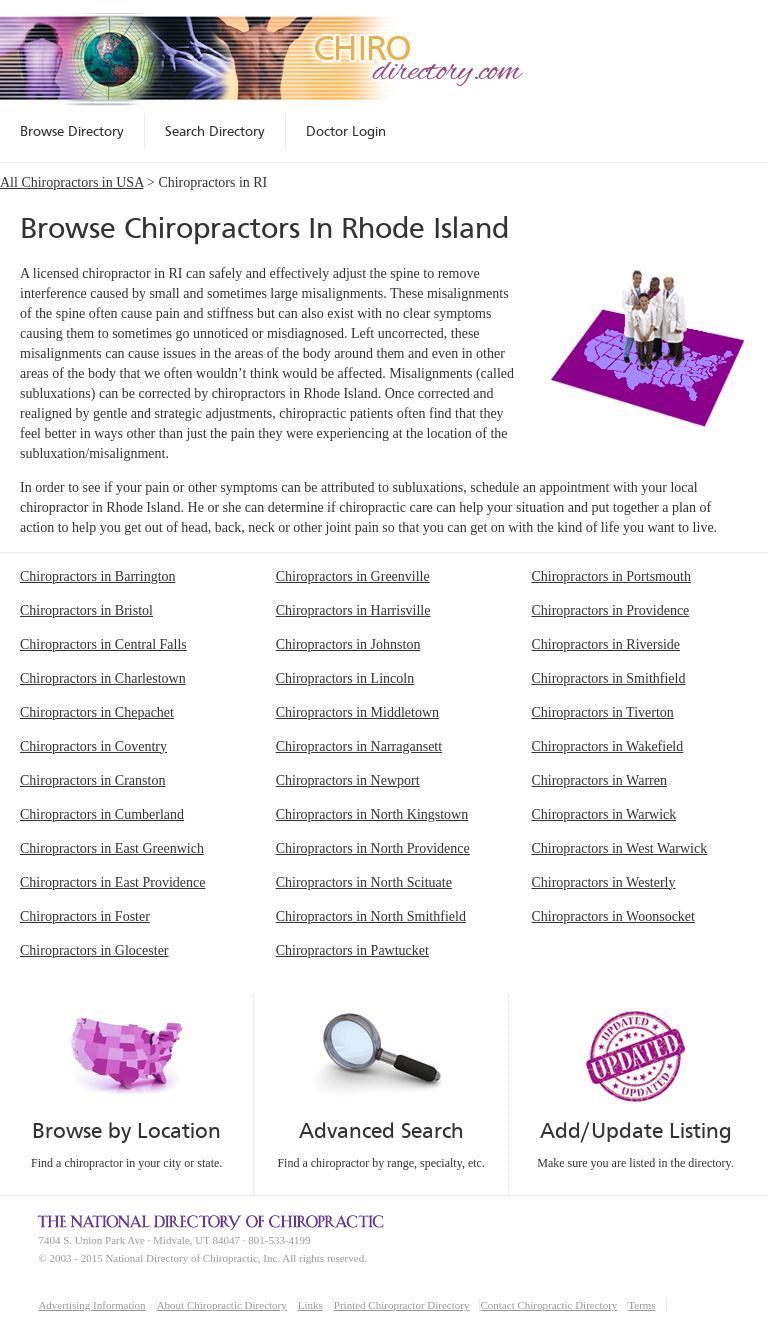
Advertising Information (91, 1305)
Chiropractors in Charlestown (103, 678)
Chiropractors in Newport (348, 780)
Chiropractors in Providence (610, 610)
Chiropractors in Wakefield (607, 746)
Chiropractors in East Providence (112, 882)
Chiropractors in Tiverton (602, 712)
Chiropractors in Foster (85, 916)
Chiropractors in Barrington (98, 576)
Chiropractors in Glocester (94, 950)
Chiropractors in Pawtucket (352, 950)
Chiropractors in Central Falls (103, 644)
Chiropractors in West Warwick (619, 848)
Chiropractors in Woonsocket (612, 916)
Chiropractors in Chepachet (97, 712)
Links (310, 1305)
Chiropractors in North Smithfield (371, 916)
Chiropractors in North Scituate (364, 882)
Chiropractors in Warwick (603, 814)
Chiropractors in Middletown (357, 712)
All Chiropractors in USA (72, 182)
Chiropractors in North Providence (373, 848)
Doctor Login (346, 131)
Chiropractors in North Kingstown (372, 814)
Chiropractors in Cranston (92, 780)
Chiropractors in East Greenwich (112, 848)
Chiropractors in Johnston (348, 644)
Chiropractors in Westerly (603, 882)
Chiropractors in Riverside (605, 644)
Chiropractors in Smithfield (608, 678)
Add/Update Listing (635, 1130)
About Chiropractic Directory (222, 1305)
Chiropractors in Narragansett (359, 746)
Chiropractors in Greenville (353, 576)
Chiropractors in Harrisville (353, 610)
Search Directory (215, 131)
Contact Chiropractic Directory (548, 1305)
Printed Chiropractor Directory (402, 1305)
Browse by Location (126, 1130)
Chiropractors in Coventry (93, 746)
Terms (641, 1305)
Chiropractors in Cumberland (102, 814)
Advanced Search (381, 1130)
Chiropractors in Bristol (86, 610)
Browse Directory (72, 131)
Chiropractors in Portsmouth (610, 576)
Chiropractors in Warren (598, 780)
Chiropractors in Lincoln (345, 678)
